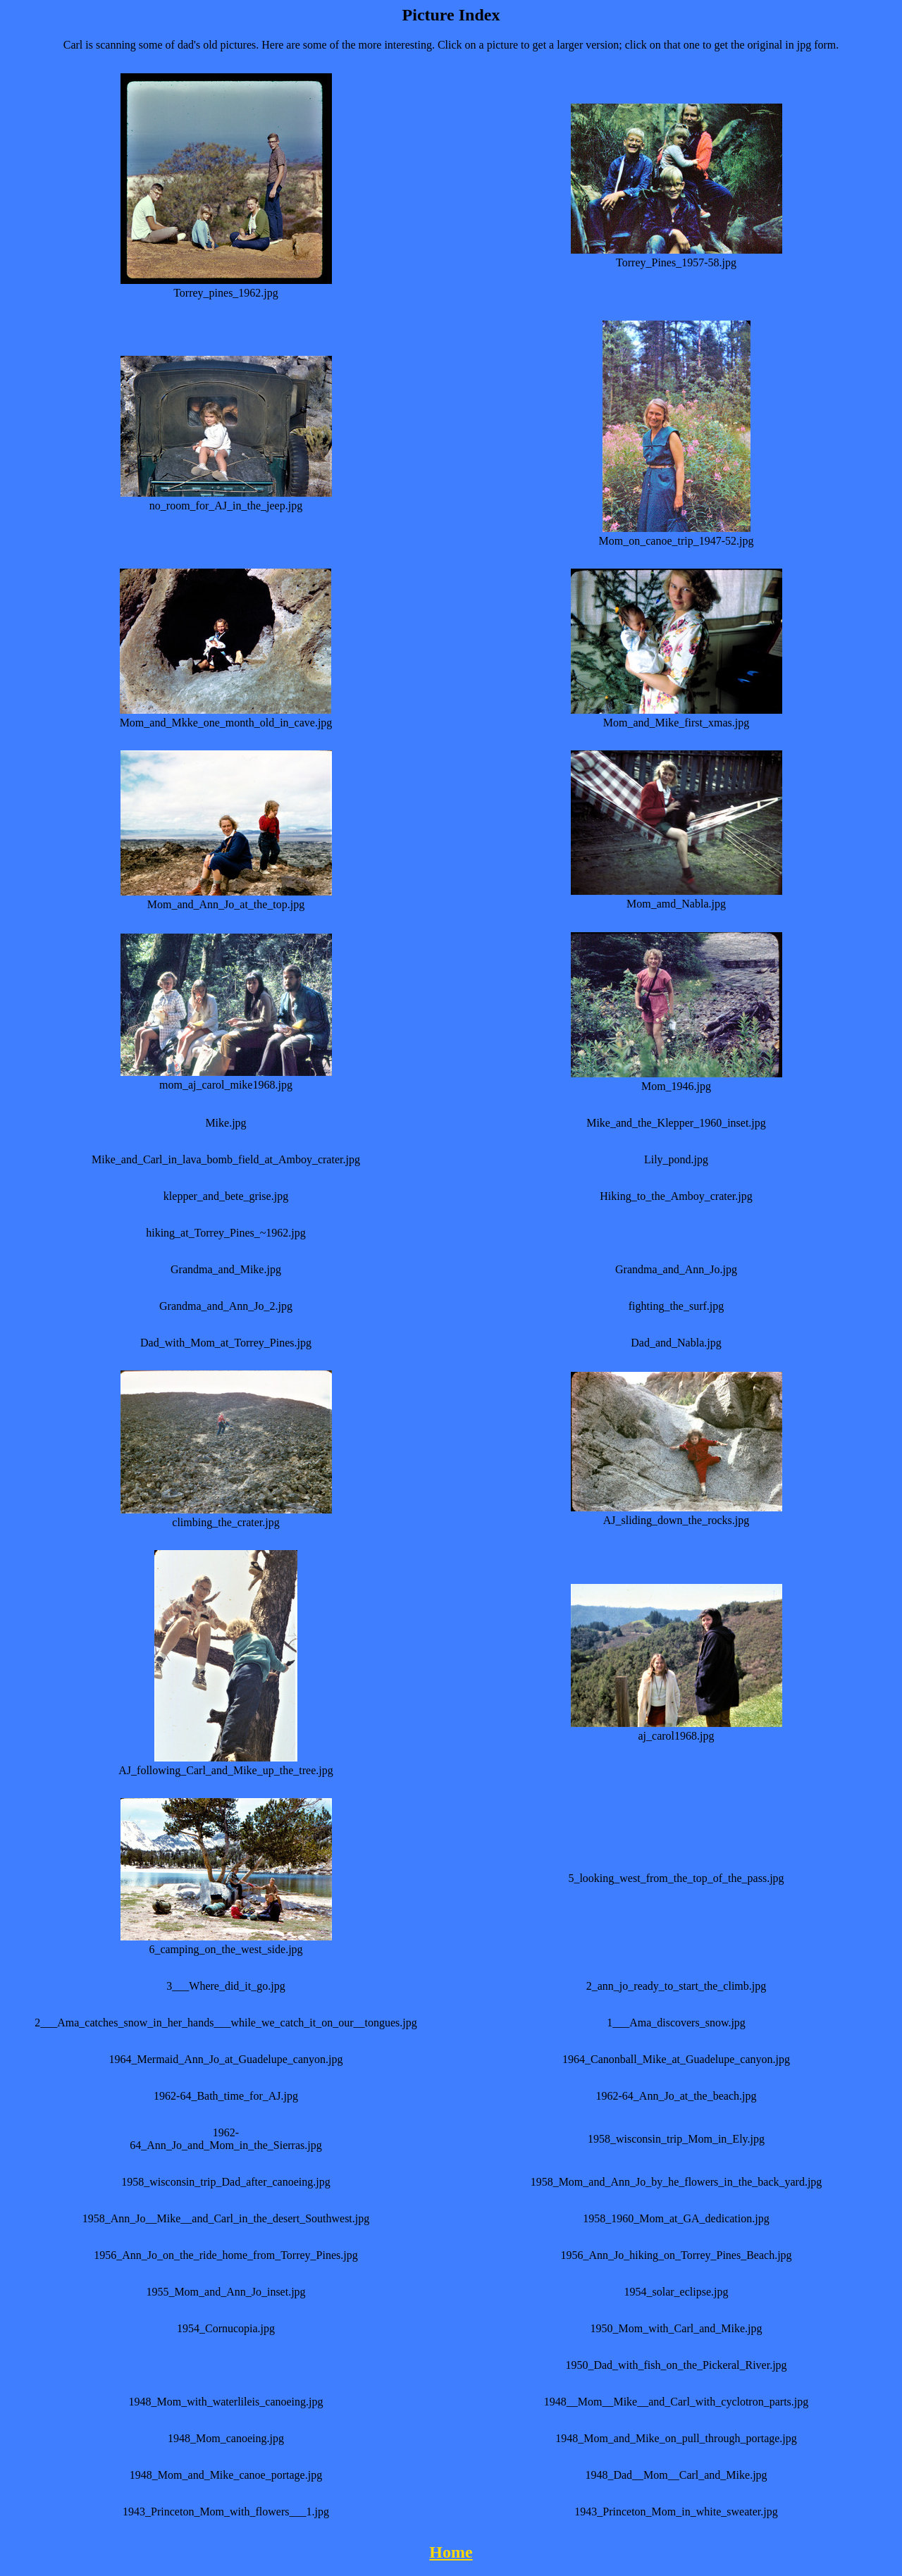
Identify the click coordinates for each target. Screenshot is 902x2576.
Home (450, 2552)
